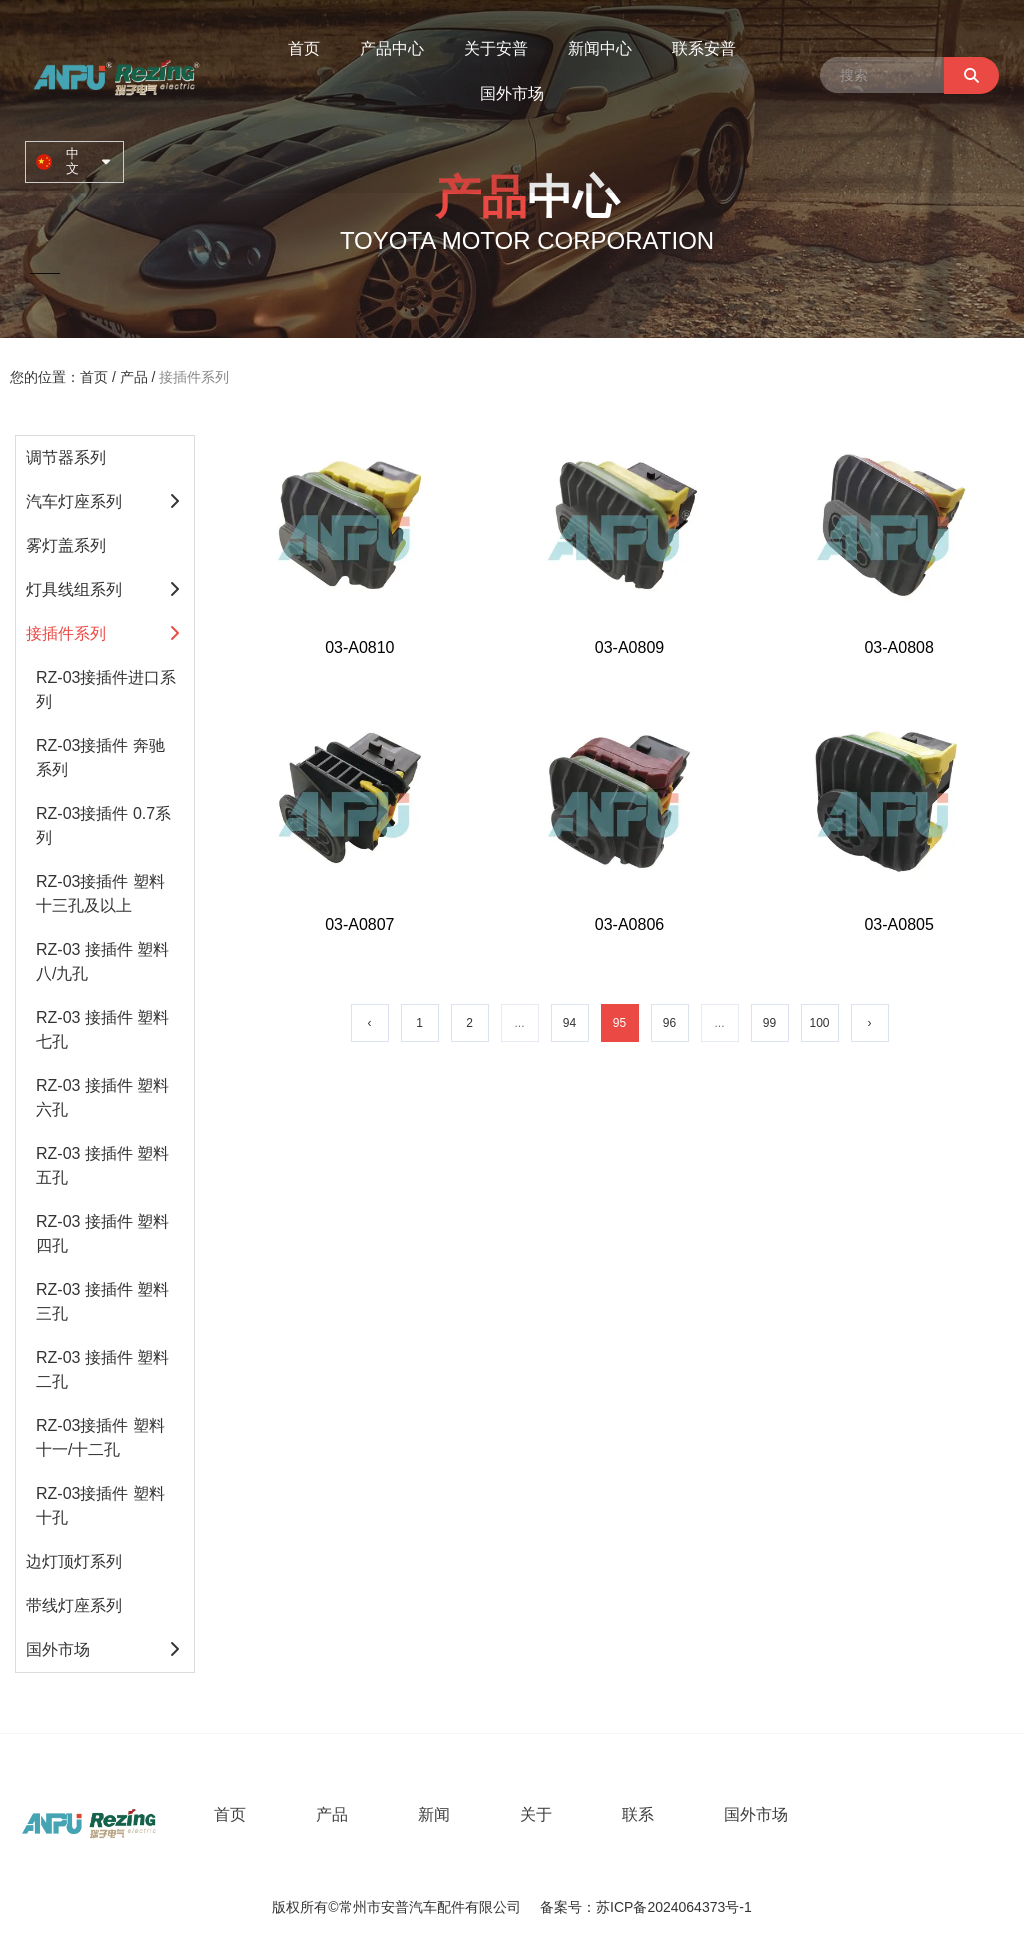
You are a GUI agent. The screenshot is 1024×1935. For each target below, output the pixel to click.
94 (569, 1023)
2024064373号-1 (699, 1908)
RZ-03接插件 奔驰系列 (100, 757)
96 (669, 1023)
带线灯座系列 (74, 1605)
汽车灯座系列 (74, 501)
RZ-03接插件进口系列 (106, 689)
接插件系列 (66, 633)
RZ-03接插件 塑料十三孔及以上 (100, 893)
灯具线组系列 (74, 589)
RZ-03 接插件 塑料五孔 (102, 1165)
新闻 (434, 1814)
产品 (134, 377)
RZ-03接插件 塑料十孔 (100, 1505)
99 (769, 1023)
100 (819, 1023)
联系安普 (704, 48)
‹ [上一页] (370, 1023)
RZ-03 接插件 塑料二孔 (102, 1369)
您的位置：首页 (61, 377)
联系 (638, 1814)
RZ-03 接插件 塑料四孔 (102, 1233)
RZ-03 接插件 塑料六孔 (102, 1097)
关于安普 (496, 48)
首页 (304, 48)
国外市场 (512, 93)
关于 (536, 1814)
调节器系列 (66, 457)
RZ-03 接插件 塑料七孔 (102, 1029)
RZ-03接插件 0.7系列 (103, 825)
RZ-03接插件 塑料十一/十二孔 (100, 1437)
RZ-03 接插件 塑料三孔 (102, 1301)
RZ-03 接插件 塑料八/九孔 (102, 961)
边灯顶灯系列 (74, 1561)
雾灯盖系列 (66, 545)
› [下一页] (870, 1023)
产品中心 (392, 48)
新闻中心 (600, 48)
